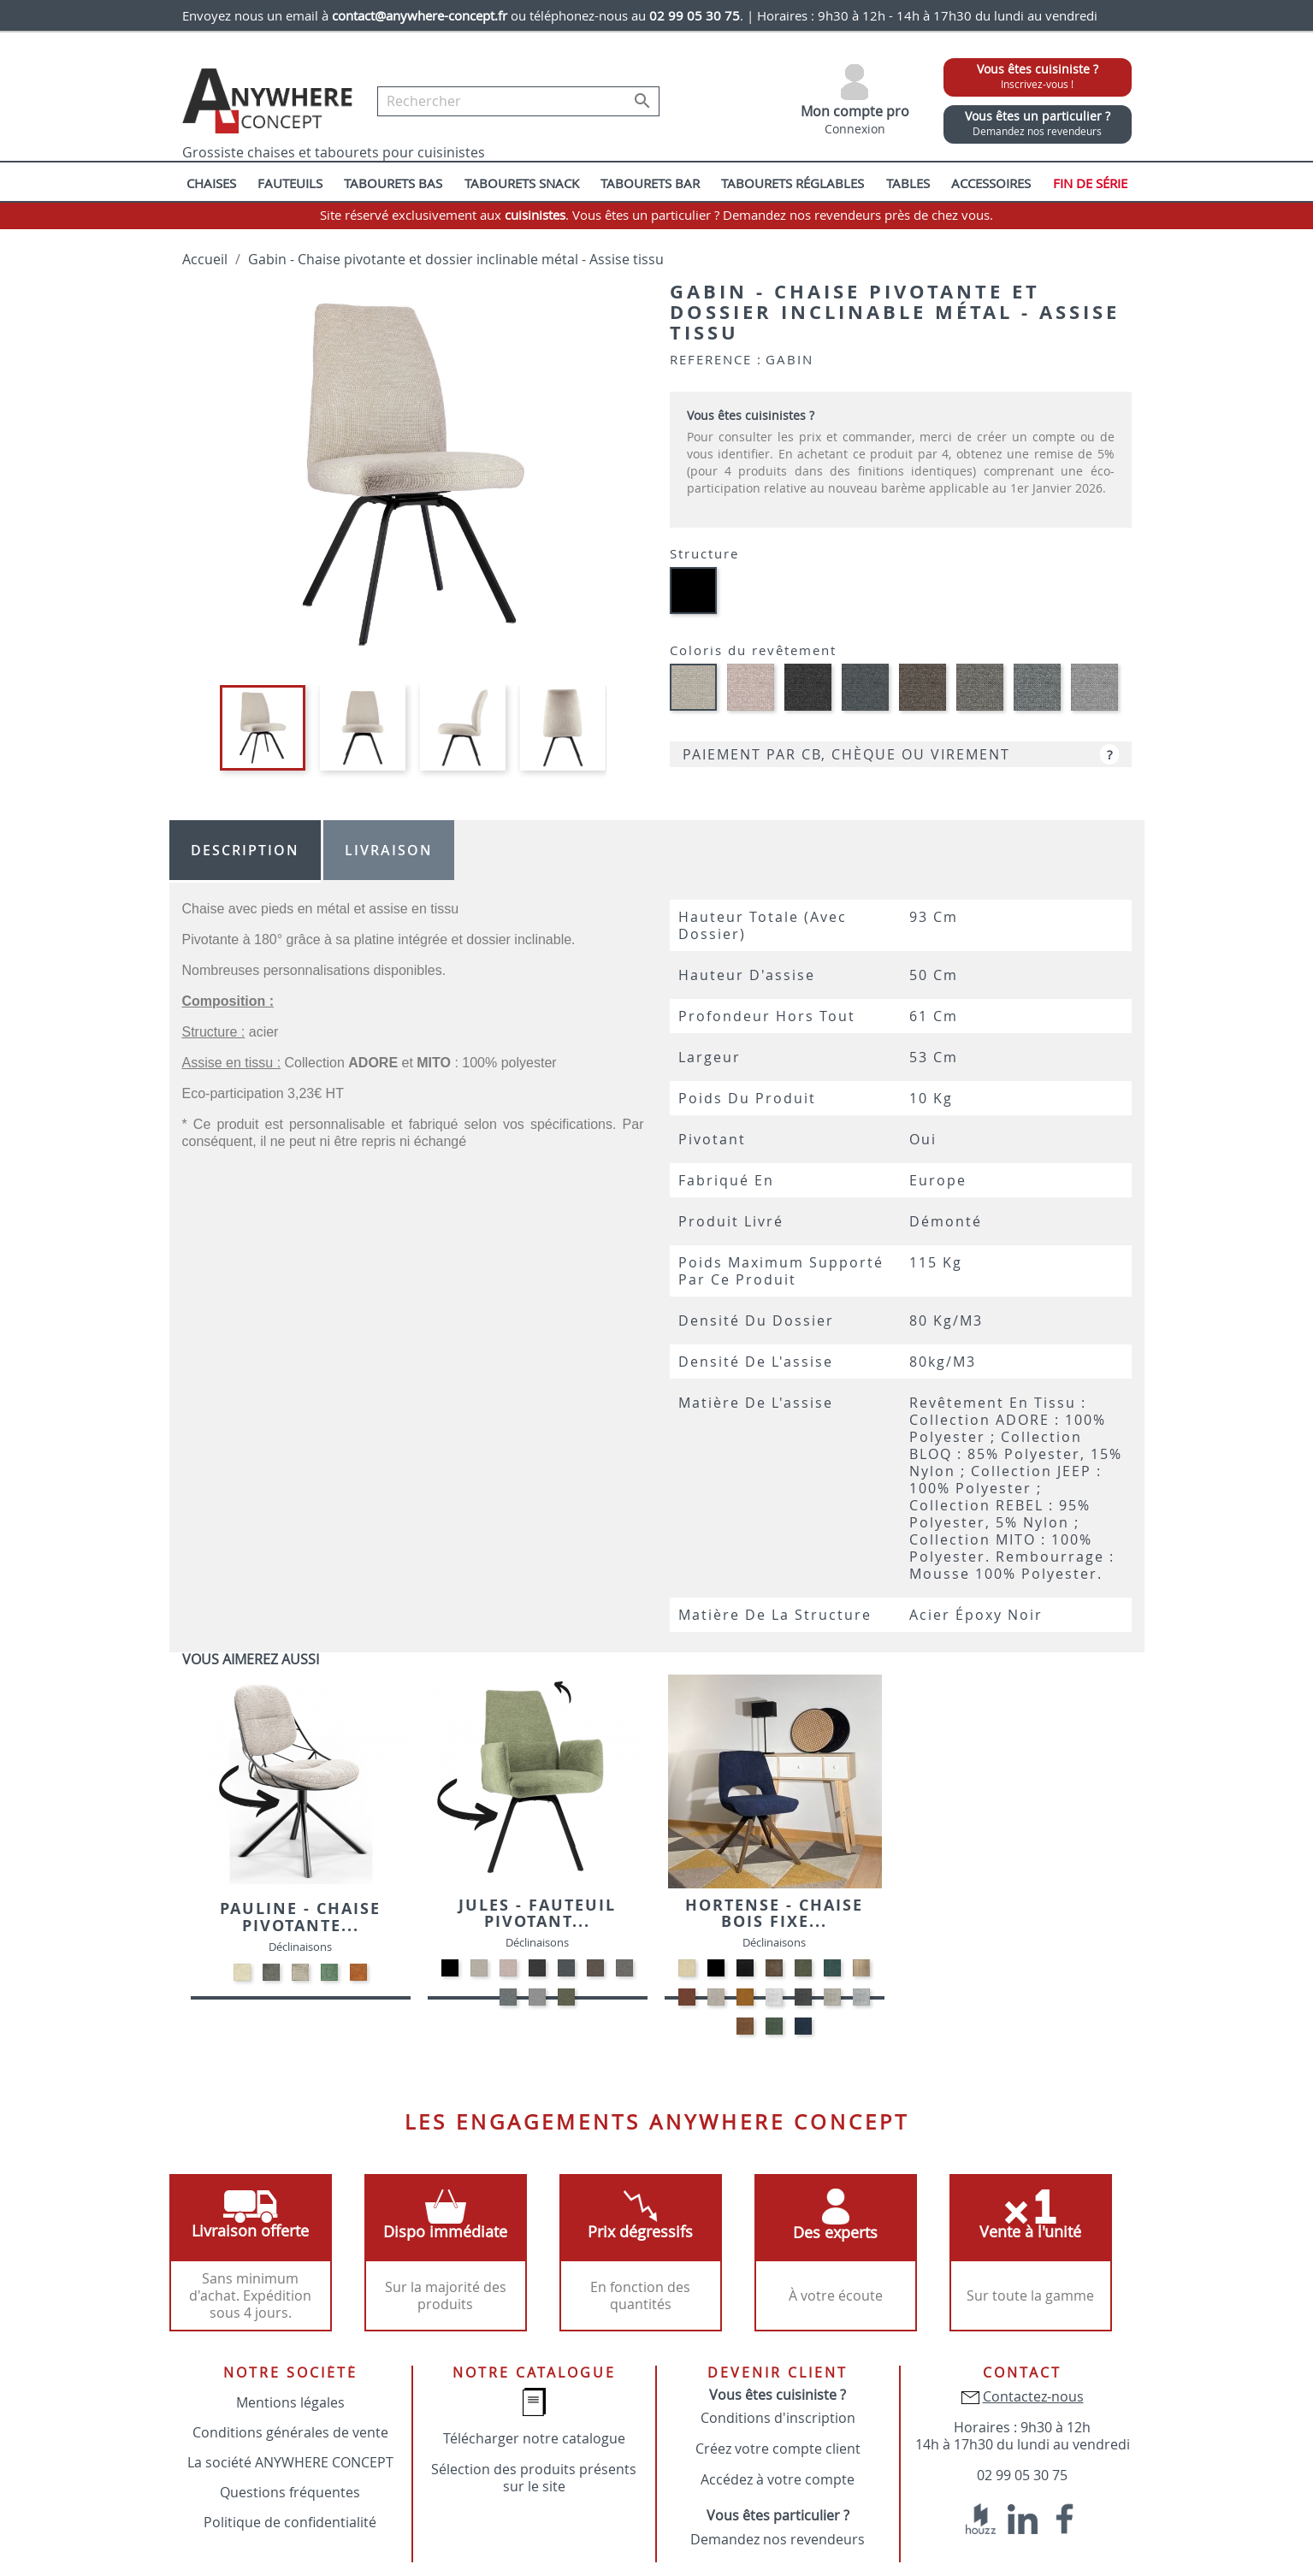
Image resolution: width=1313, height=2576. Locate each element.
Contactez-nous (1033, 2396)
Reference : (716, 359)
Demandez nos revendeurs (777, 2539)
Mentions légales (290, 2402)
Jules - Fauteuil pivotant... (537, 1913)
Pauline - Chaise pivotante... (300, 1917)
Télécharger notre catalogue (534, 2438)
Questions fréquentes (290, 2492)
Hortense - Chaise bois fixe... (774, 1913)
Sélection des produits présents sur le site (533, 2478)
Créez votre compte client (778, 2448)
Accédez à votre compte (778, 2479)
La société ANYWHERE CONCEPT (290, 2462)
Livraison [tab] (389, 850)
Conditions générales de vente (290, 2432)
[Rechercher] (518, 101)
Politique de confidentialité (290, 2522)
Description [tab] (245, 850)
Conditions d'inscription (778, 2417)
